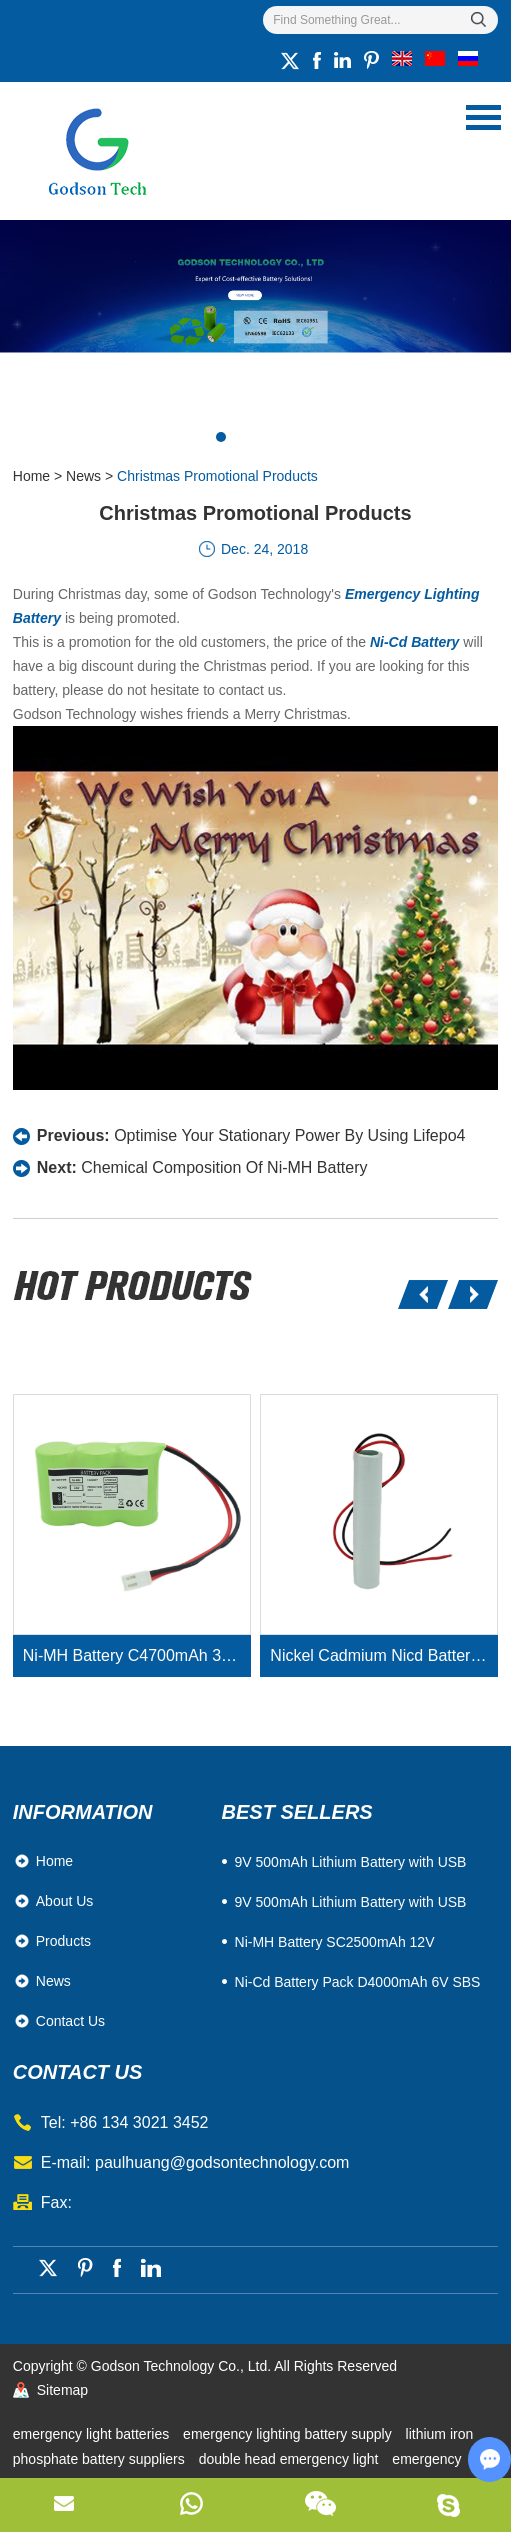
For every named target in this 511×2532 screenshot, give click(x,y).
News (83, 476)
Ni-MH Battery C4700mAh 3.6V (134, 1655)
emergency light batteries (93, 2434)
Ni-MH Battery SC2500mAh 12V (335, 1942)
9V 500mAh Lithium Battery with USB (351, 1902)
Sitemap (62, 2390)
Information (83, 1812)
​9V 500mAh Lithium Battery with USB (351, 1862)
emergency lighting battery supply (289, 2434)
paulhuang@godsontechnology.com (222, 2162)
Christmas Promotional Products (217, 476)
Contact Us (70, 2021)
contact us (78, 2072)
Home (31, 476)
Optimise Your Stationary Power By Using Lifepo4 (289, 1135)
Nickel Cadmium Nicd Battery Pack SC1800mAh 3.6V (384, 1655)
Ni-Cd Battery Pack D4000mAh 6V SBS (358, 1982)
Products (63, 1941)
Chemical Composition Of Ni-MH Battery (224, 1167)
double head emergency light (291, 2459)
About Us (65, 1901)
